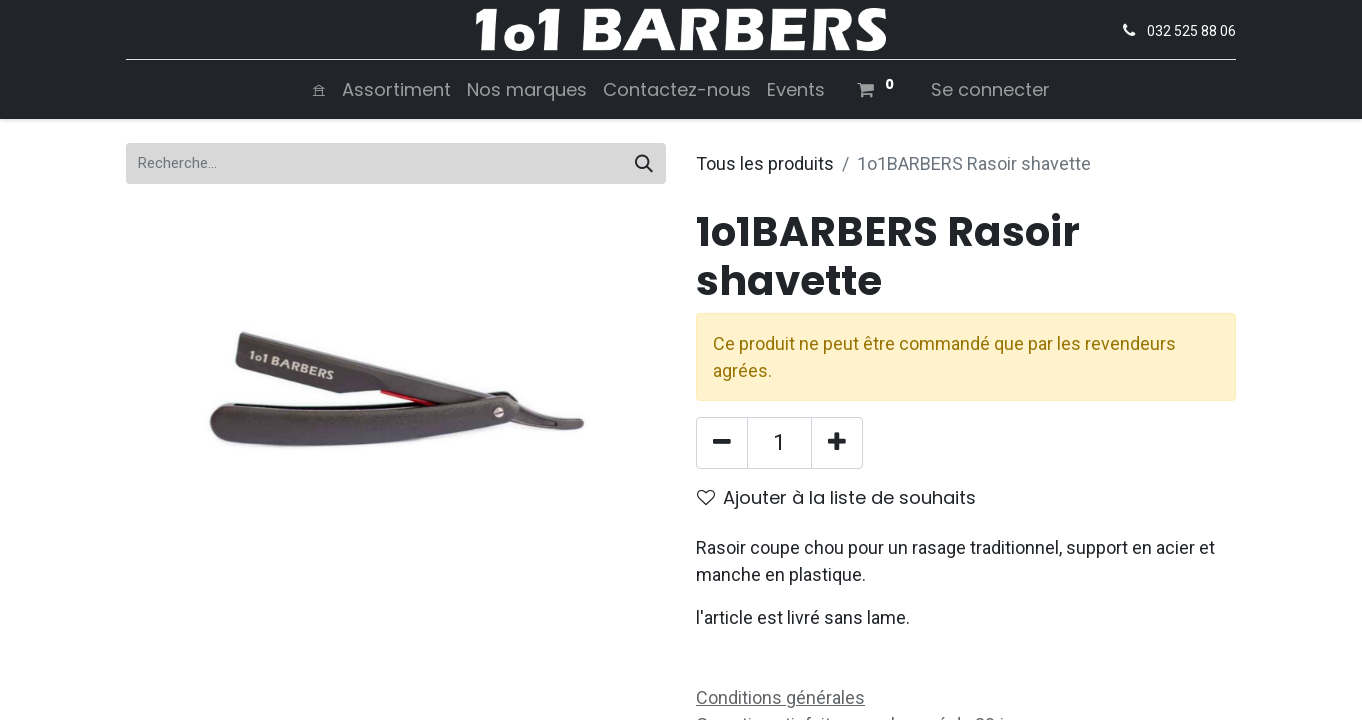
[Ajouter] (837, 443)
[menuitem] (319, 89)
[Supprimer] (722, 443)
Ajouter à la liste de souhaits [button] (836, 497)
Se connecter (990, 89)
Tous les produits (765, 163)
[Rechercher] (644, 163)
